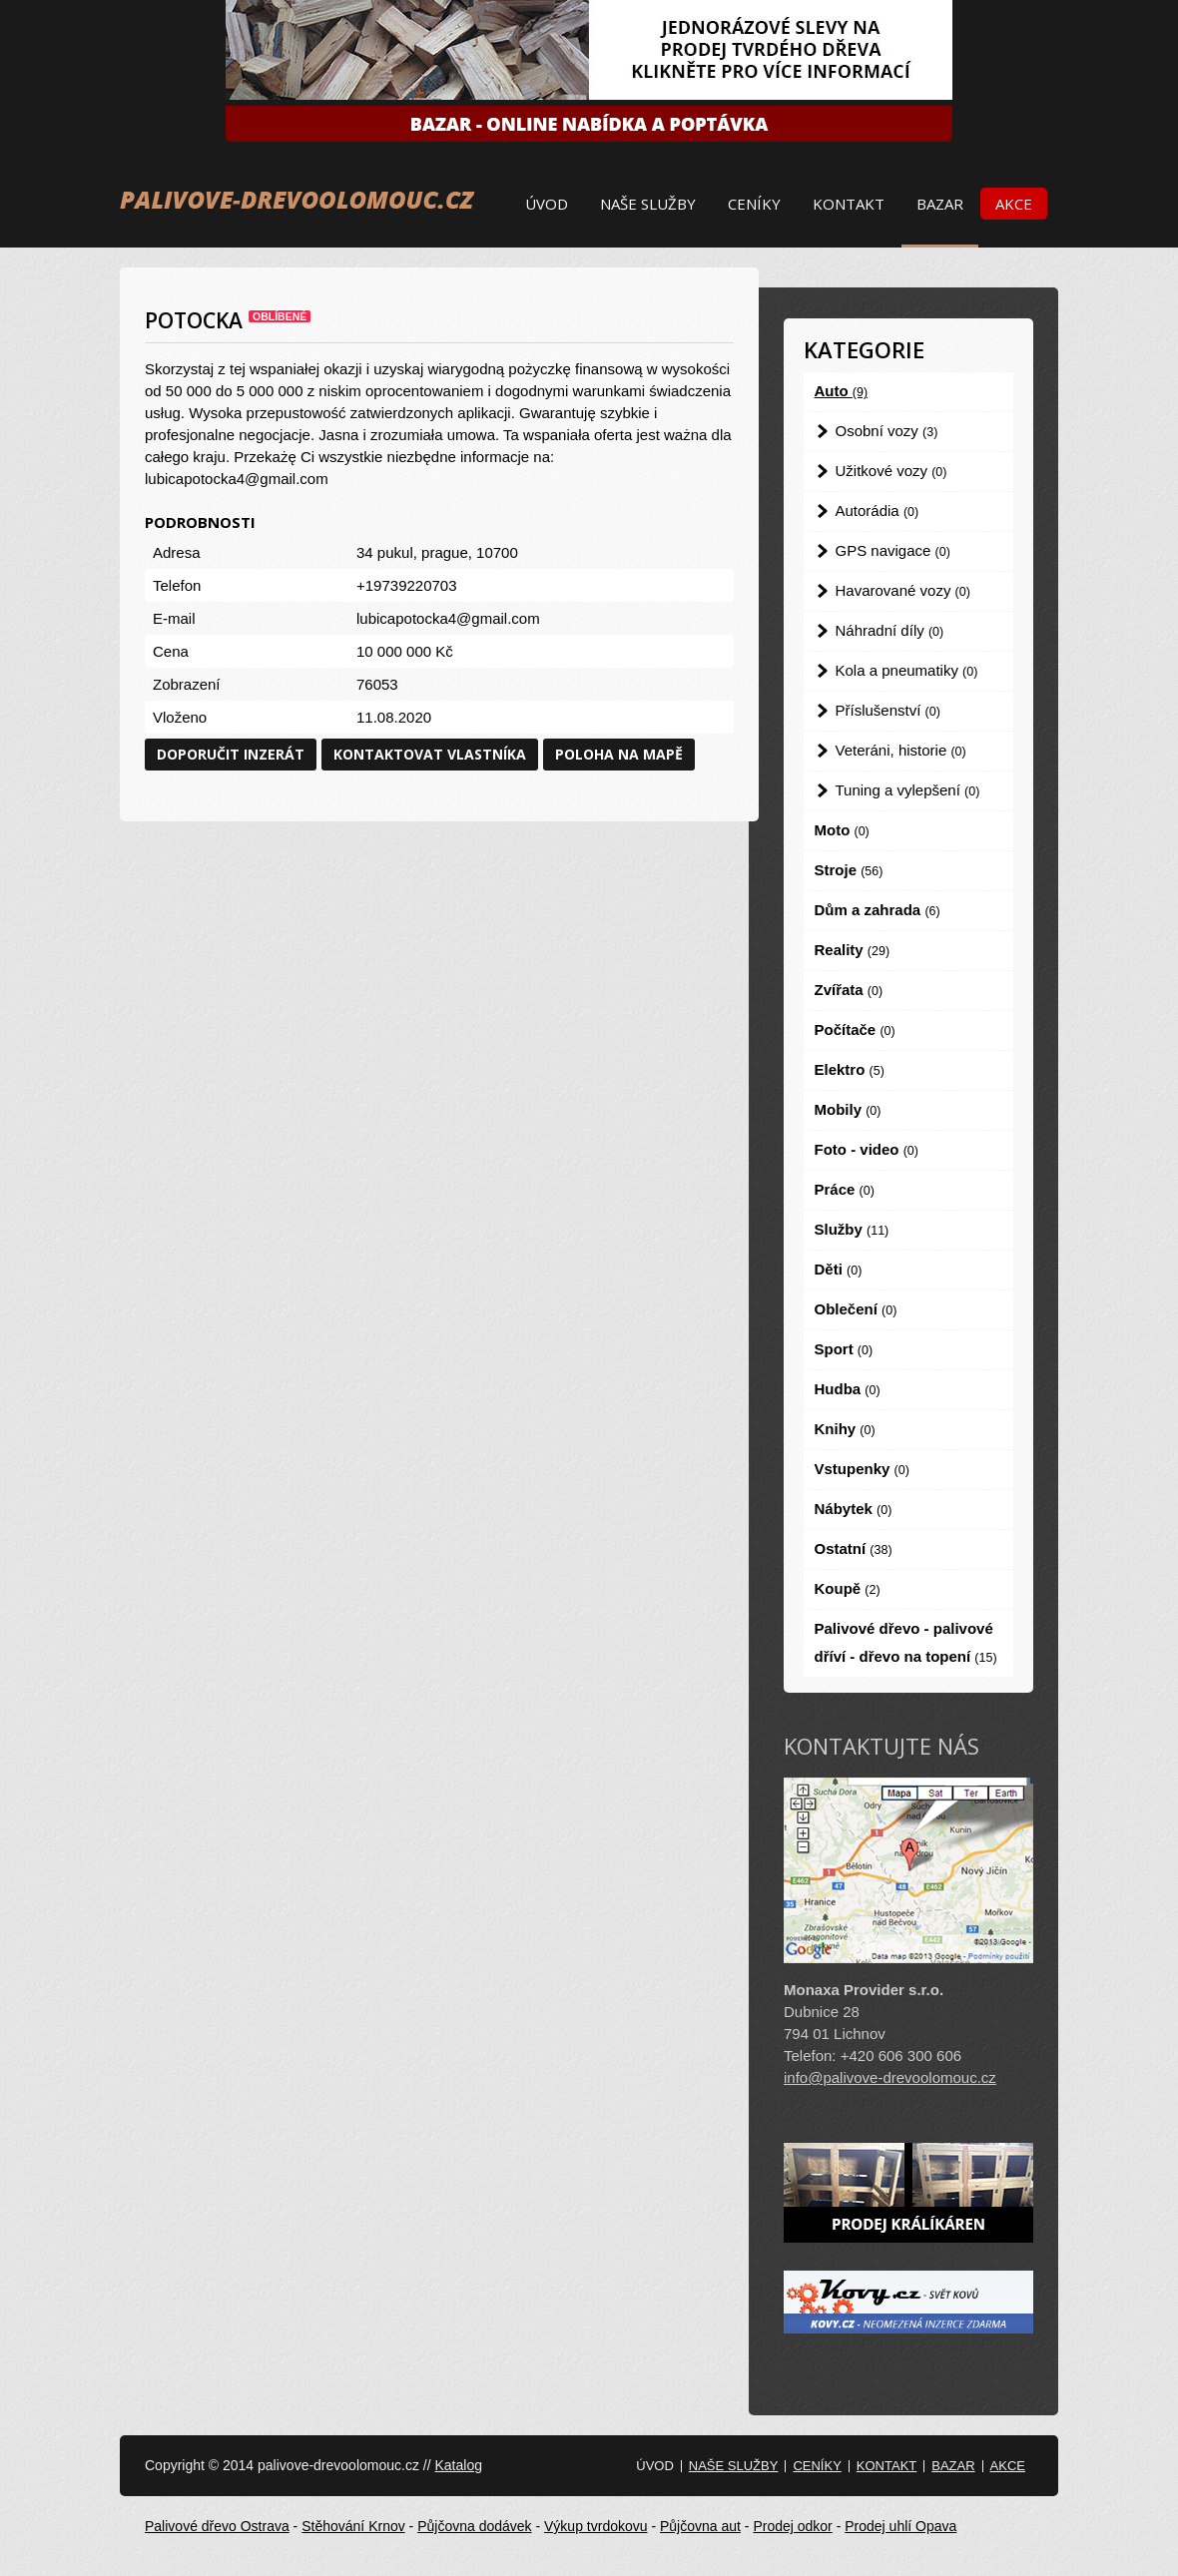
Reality (852, 949)
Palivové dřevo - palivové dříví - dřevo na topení (906, 1642)
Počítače (855, 1029)
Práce (845, 1189)
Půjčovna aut (700, 2526)
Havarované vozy (903, 590)
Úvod (546, 204)
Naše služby (648, 204)
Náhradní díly (890, 630)
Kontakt (848, 204)
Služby (852, 1229)
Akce (1013, 204)
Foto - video (866, 1149)
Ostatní (853, 1548)
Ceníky (754, 204)
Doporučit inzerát (230, 754)
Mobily (848, 1109)
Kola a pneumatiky (907, 670)
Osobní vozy (887, 430)
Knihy (845, 1428)
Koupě (848, 1588)
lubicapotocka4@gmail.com (448, 618)
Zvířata (849, 989)
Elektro (849, 1069)
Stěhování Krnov (353, 2526)
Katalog (457, 2465)
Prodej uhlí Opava (900, 2526)
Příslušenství (888, 710)
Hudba (848, 1388)
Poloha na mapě (619, 754)
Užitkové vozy (891, 470)
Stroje (849, 869)
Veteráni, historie (901, 750)
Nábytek (853, 1508)
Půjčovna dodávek (474, 2526)
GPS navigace (893, 550)
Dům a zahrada (877, 909)
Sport (844, 1348)
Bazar (939, 204)
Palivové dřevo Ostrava (217, 2526)
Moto (842, 829)
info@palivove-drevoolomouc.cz (890, 2077)
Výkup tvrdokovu (596, 2526)
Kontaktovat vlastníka (429, 754)
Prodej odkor (792, 2526)
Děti (839, 1269)
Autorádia (877, 510)
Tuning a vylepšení (908, 789)
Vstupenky (862, 1468)
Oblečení (856, 1308)
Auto (842, 390)
